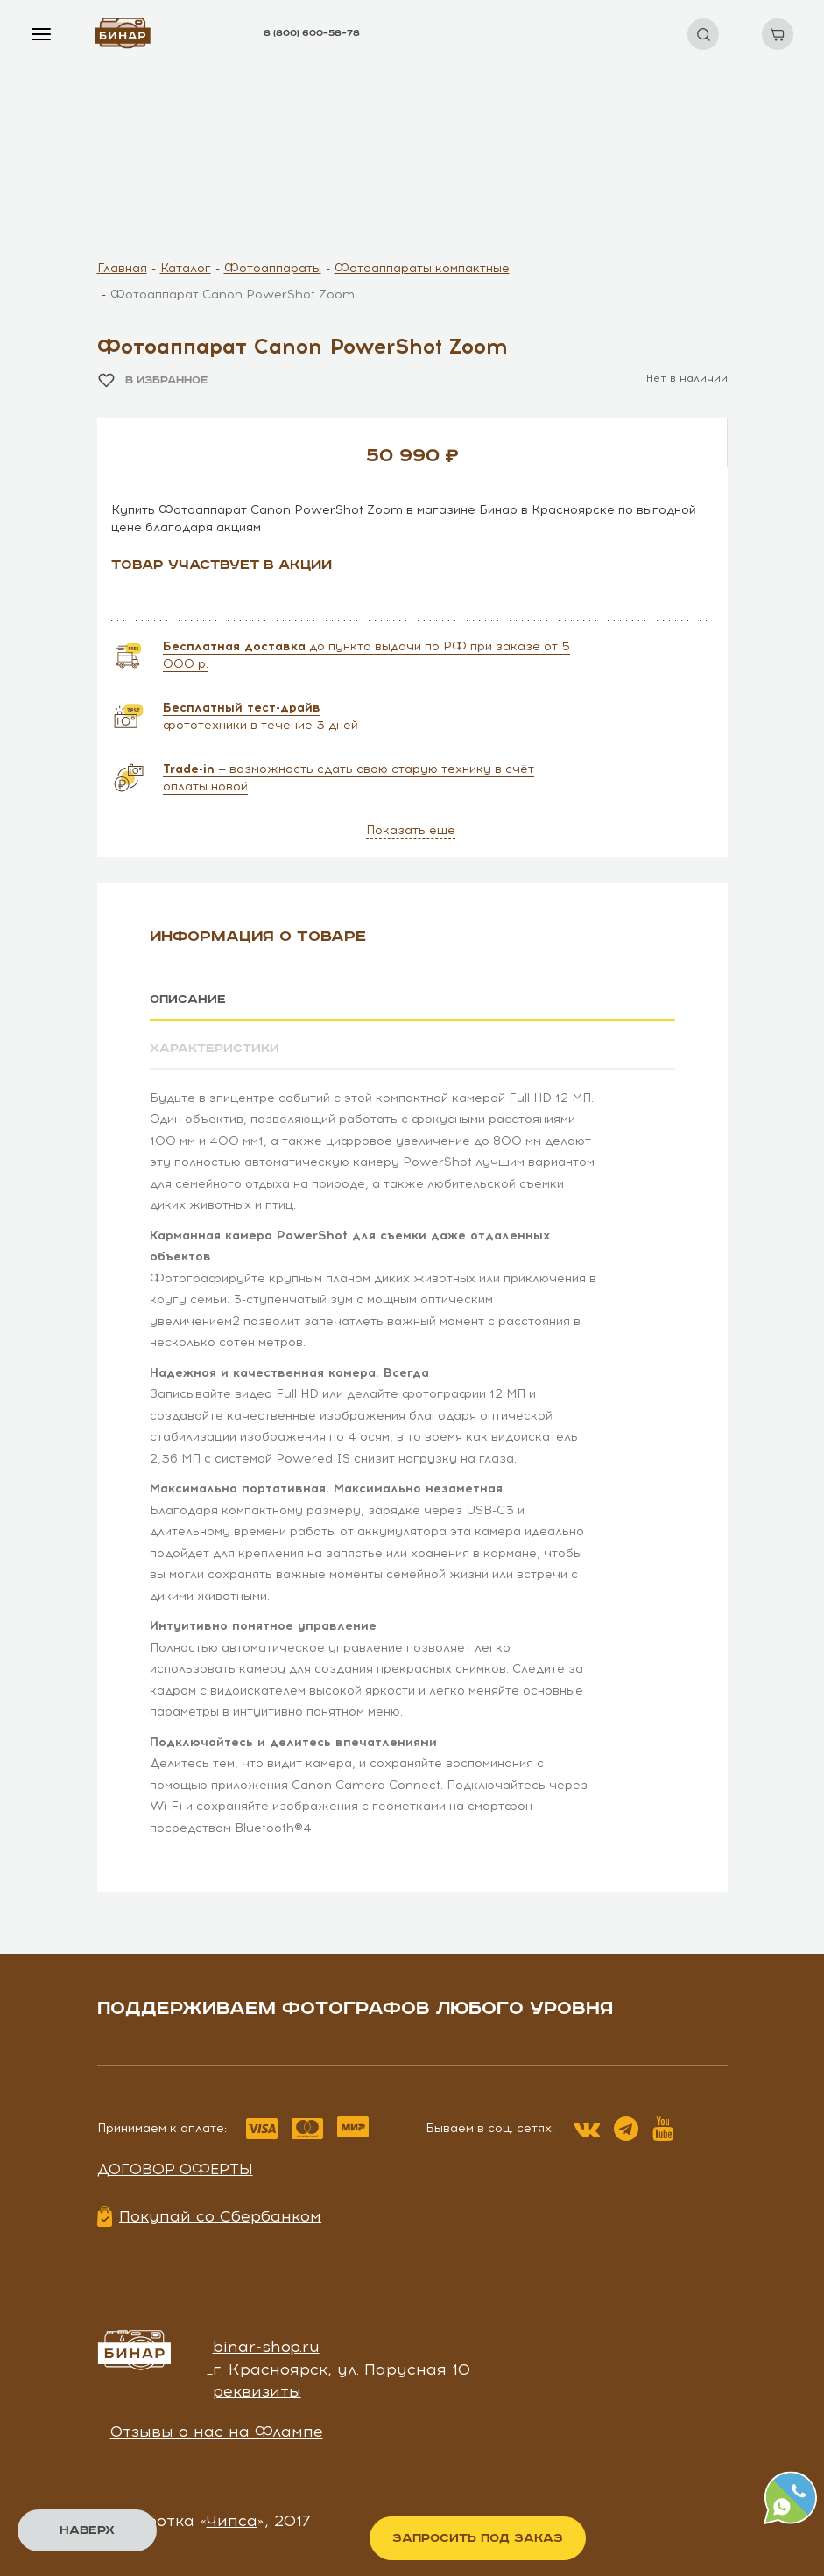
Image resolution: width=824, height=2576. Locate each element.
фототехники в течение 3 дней (260, 716)
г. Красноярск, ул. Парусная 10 (341, 2369)
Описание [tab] (188, 1000)
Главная (122, 268)
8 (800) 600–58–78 (312, 33)
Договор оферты (175, 2169)
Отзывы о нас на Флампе (216, 2431)
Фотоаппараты (272, 268)
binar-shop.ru (266, 2346)
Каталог (185, 268)
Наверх (87, 2530)
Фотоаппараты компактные (422, 268)
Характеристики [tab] (214, 1049)
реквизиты (257, 2391)
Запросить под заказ (477, 2538)
